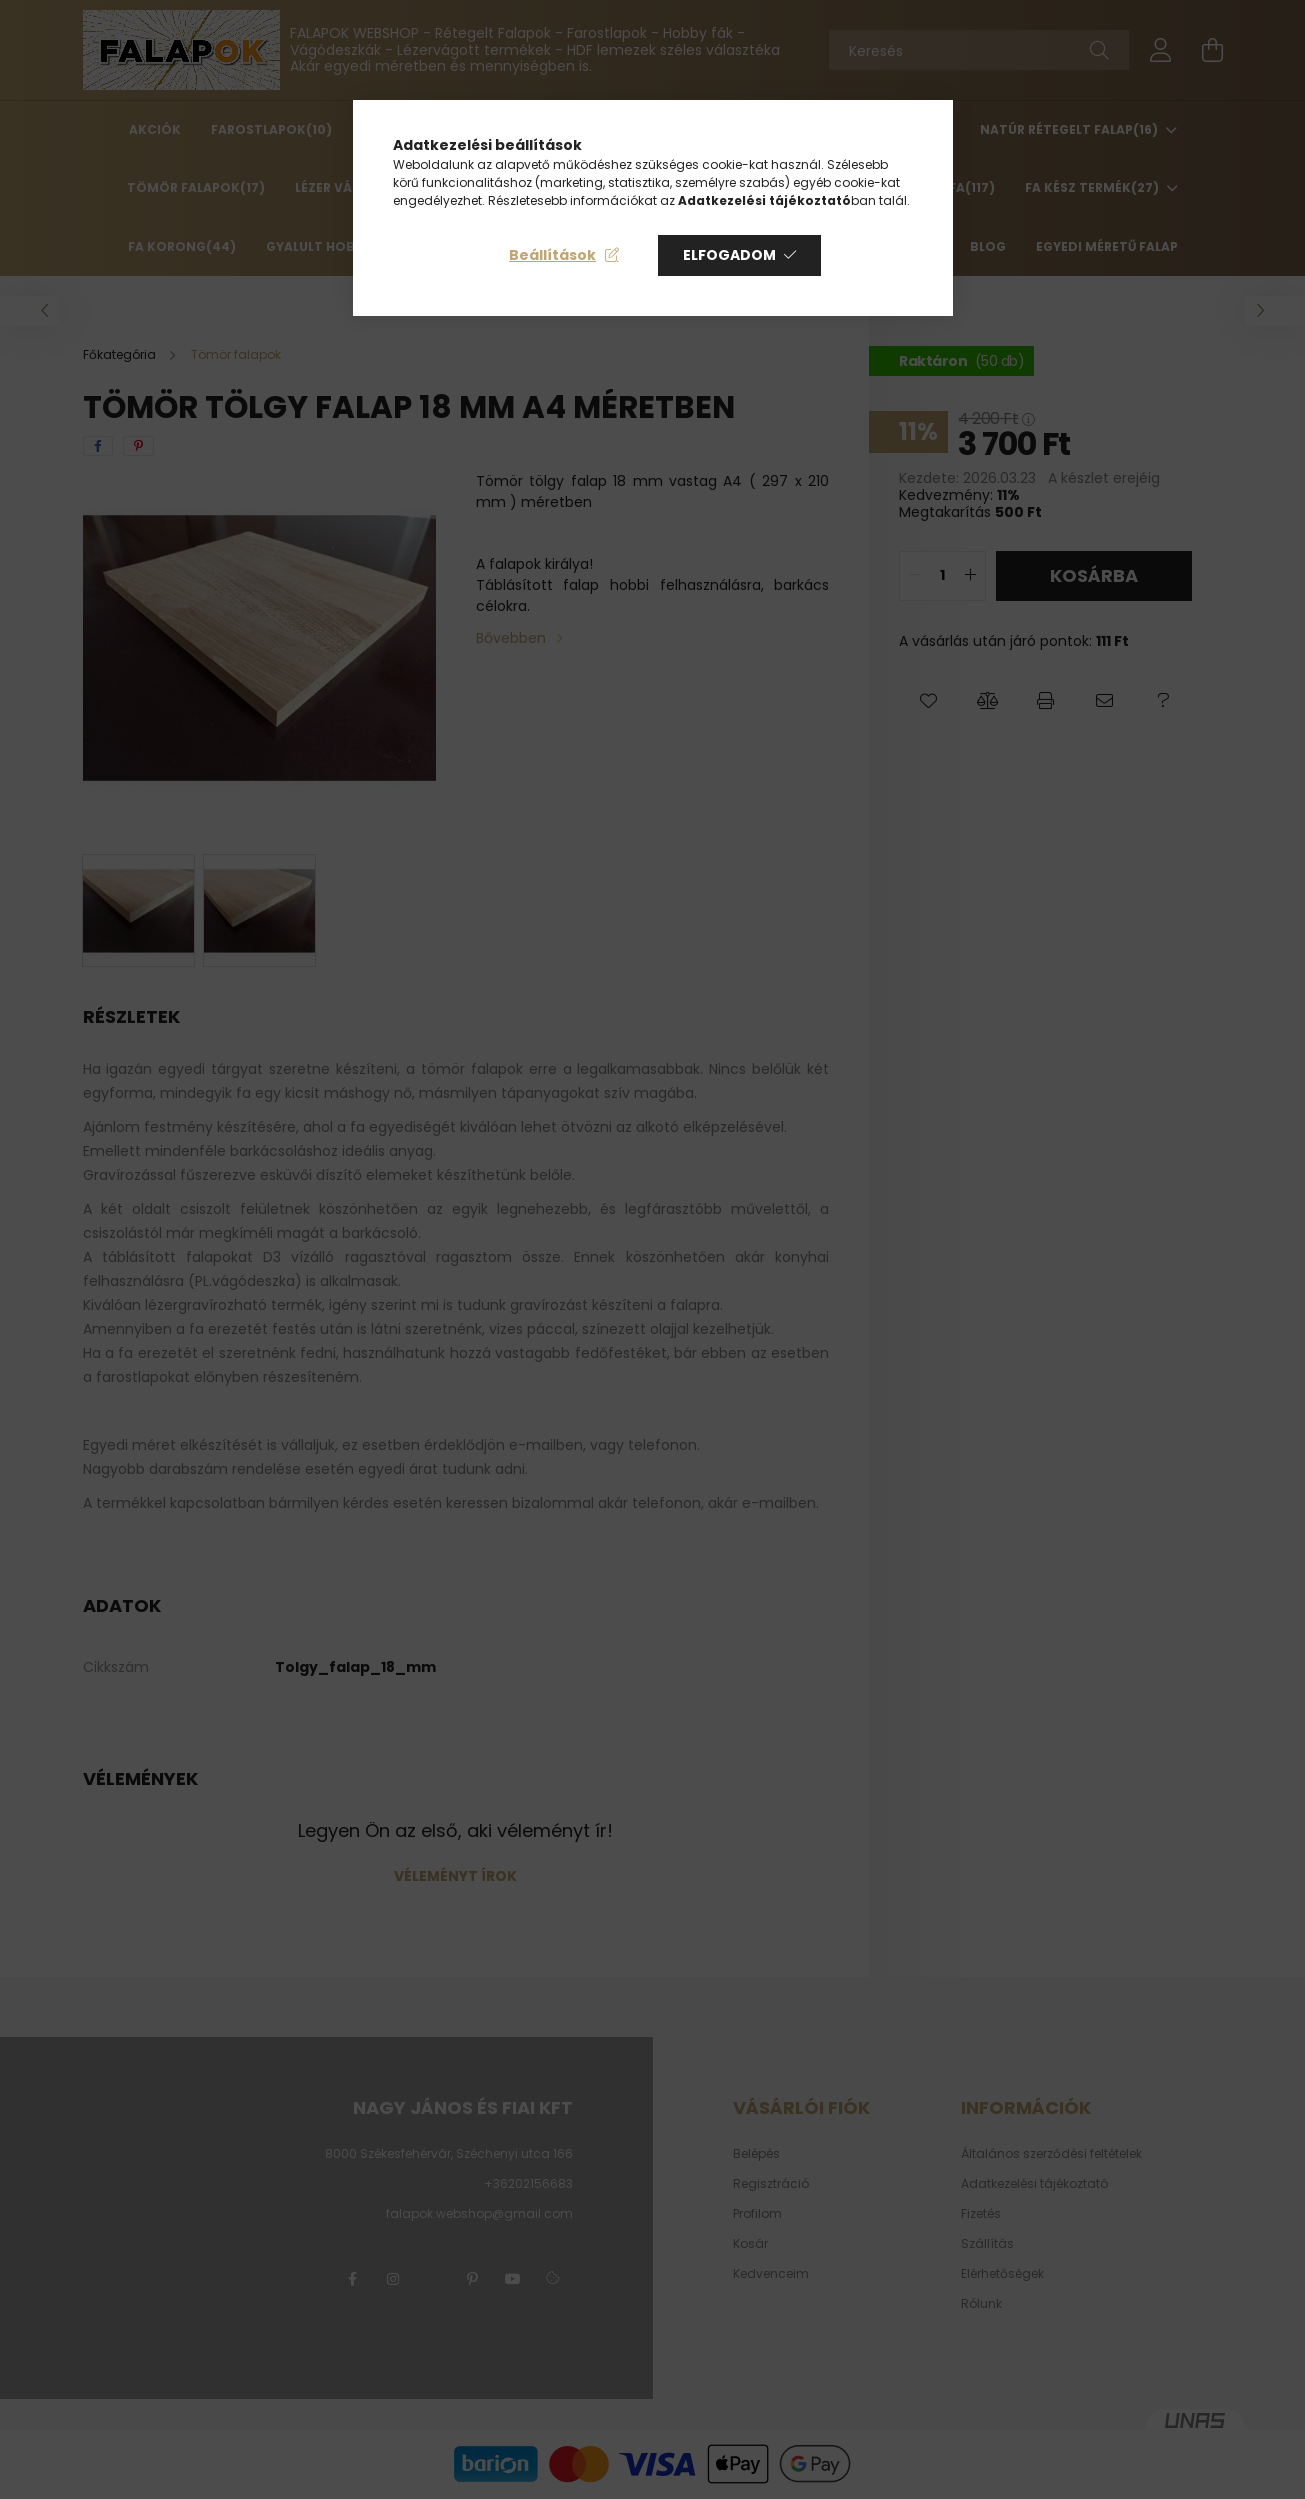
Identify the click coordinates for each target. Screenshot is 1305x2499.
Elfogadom (729, 255)
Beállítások (552, 255)
